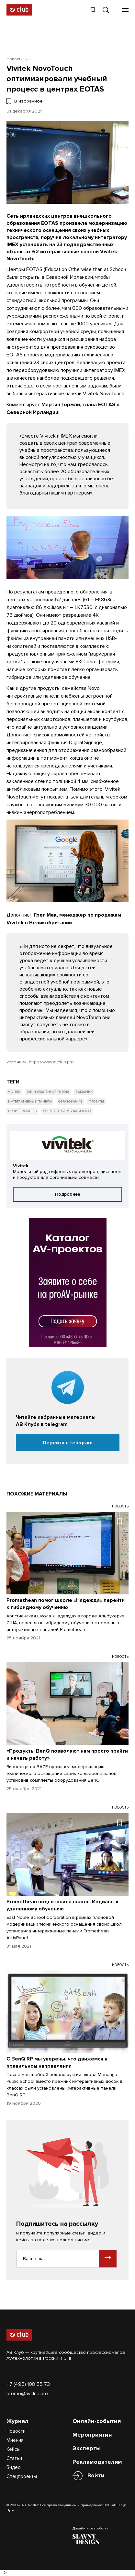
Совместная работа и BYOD (67, 1111)
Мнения (15, 2440)
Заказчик (84, 1092)
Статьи (14, 2458)
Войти (96, 2475)
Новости (16, 2431)
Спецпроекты (21, 2476)
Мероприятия (92, 2434)
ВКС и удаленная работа (48, 1092)
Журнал (17, 2421)
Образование (70, 1101)
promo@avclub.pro (27, 2393)
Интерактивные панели (30, 1101)
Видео (13, 2467)
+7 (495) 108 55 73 (28, 2384)
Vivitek (14, 1092)
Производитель (22, 1111)
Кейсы (13, 2449)
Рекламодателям (97, 2461)
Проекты (96, 1101)
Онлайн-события (97, 2421)
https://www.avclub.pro (51, 1062)
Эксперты (87, 2448)
